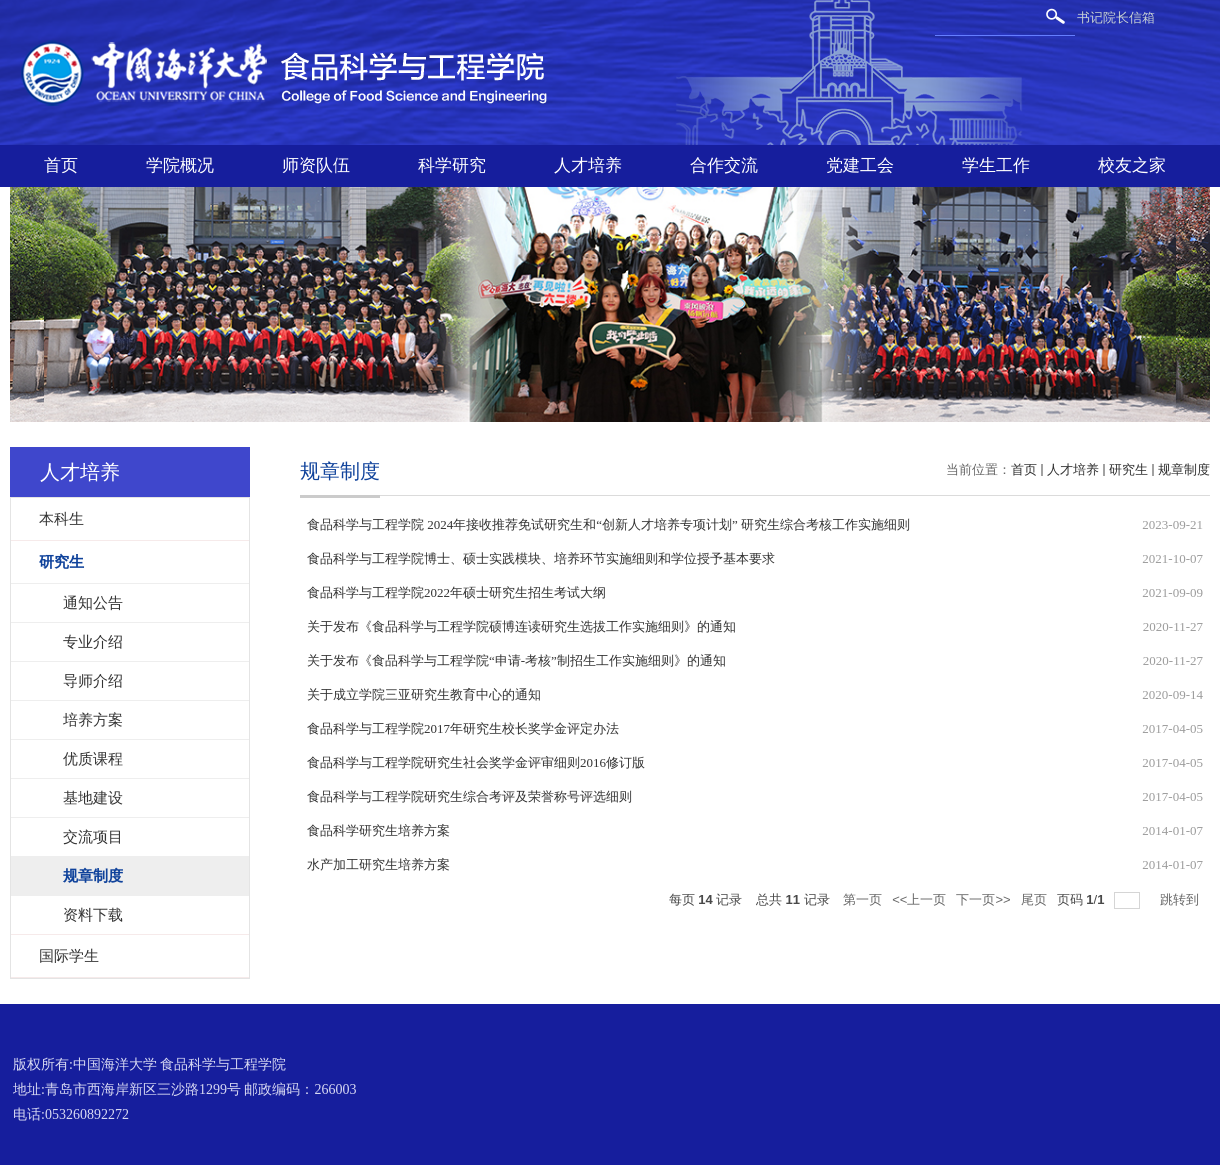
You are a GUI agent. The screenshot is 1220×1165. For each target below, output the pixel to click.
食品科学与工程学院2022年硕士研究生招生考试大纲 (456, 592)
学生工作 (996, 165)
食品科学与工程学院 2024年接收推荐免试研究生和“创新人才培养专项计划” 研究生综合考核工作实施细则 (608, 524)
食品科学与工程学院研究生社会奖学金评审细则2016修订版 (476, 762)
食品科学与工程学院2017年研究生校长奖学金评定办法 (463, 728)
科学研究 (452, 165)
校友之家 (1132, 165)
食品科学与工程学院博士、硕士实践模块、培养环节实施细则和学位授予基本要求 (541, 558)
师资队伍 (316, 165)
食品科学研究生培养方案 (378, 830)
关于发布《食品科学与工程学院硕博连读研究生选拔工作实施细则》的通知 (521, 626)
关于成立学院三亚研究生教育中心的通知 (424, 694)
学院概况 (180, 165)
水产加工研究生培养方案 (378, 864)
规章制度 (1184, 469)
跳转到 (1181, 899)
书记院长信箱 (1116, 17)
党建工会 (860, 165)
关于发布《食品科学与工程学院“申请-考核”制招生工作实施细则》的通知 (516, 660)
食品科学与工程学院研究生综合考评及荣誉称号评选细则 (469, 796)
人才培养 (588, 165)
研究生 (1128, 469)
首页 (61, 165)
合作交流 (724, 165)
